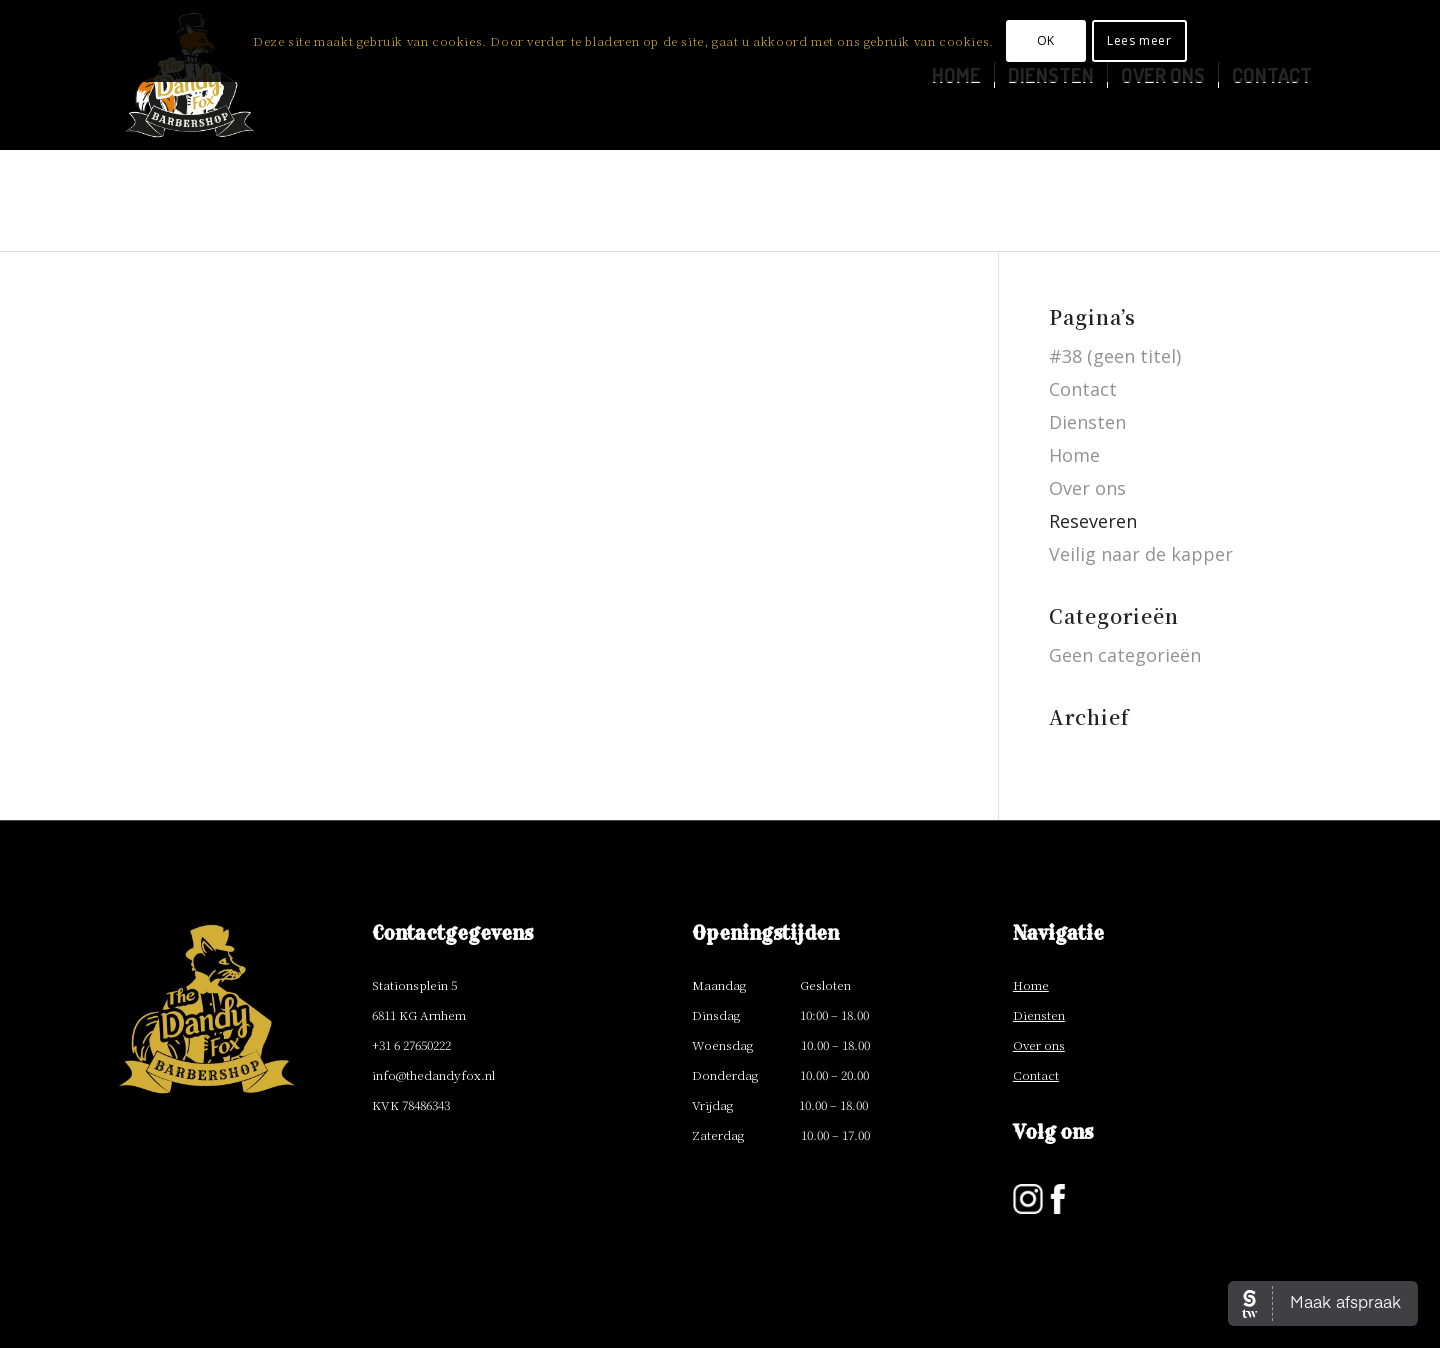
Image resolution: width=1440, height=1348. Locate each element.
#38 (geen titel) (1115, 356)
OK (1046, 40)
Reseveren (1093, 521)
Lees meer (1139, 40)
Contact (1083, 389)
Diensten (1087, 422)
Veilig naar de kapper (1141, 554)
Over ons (1087, 488)
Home (1074, 455)
